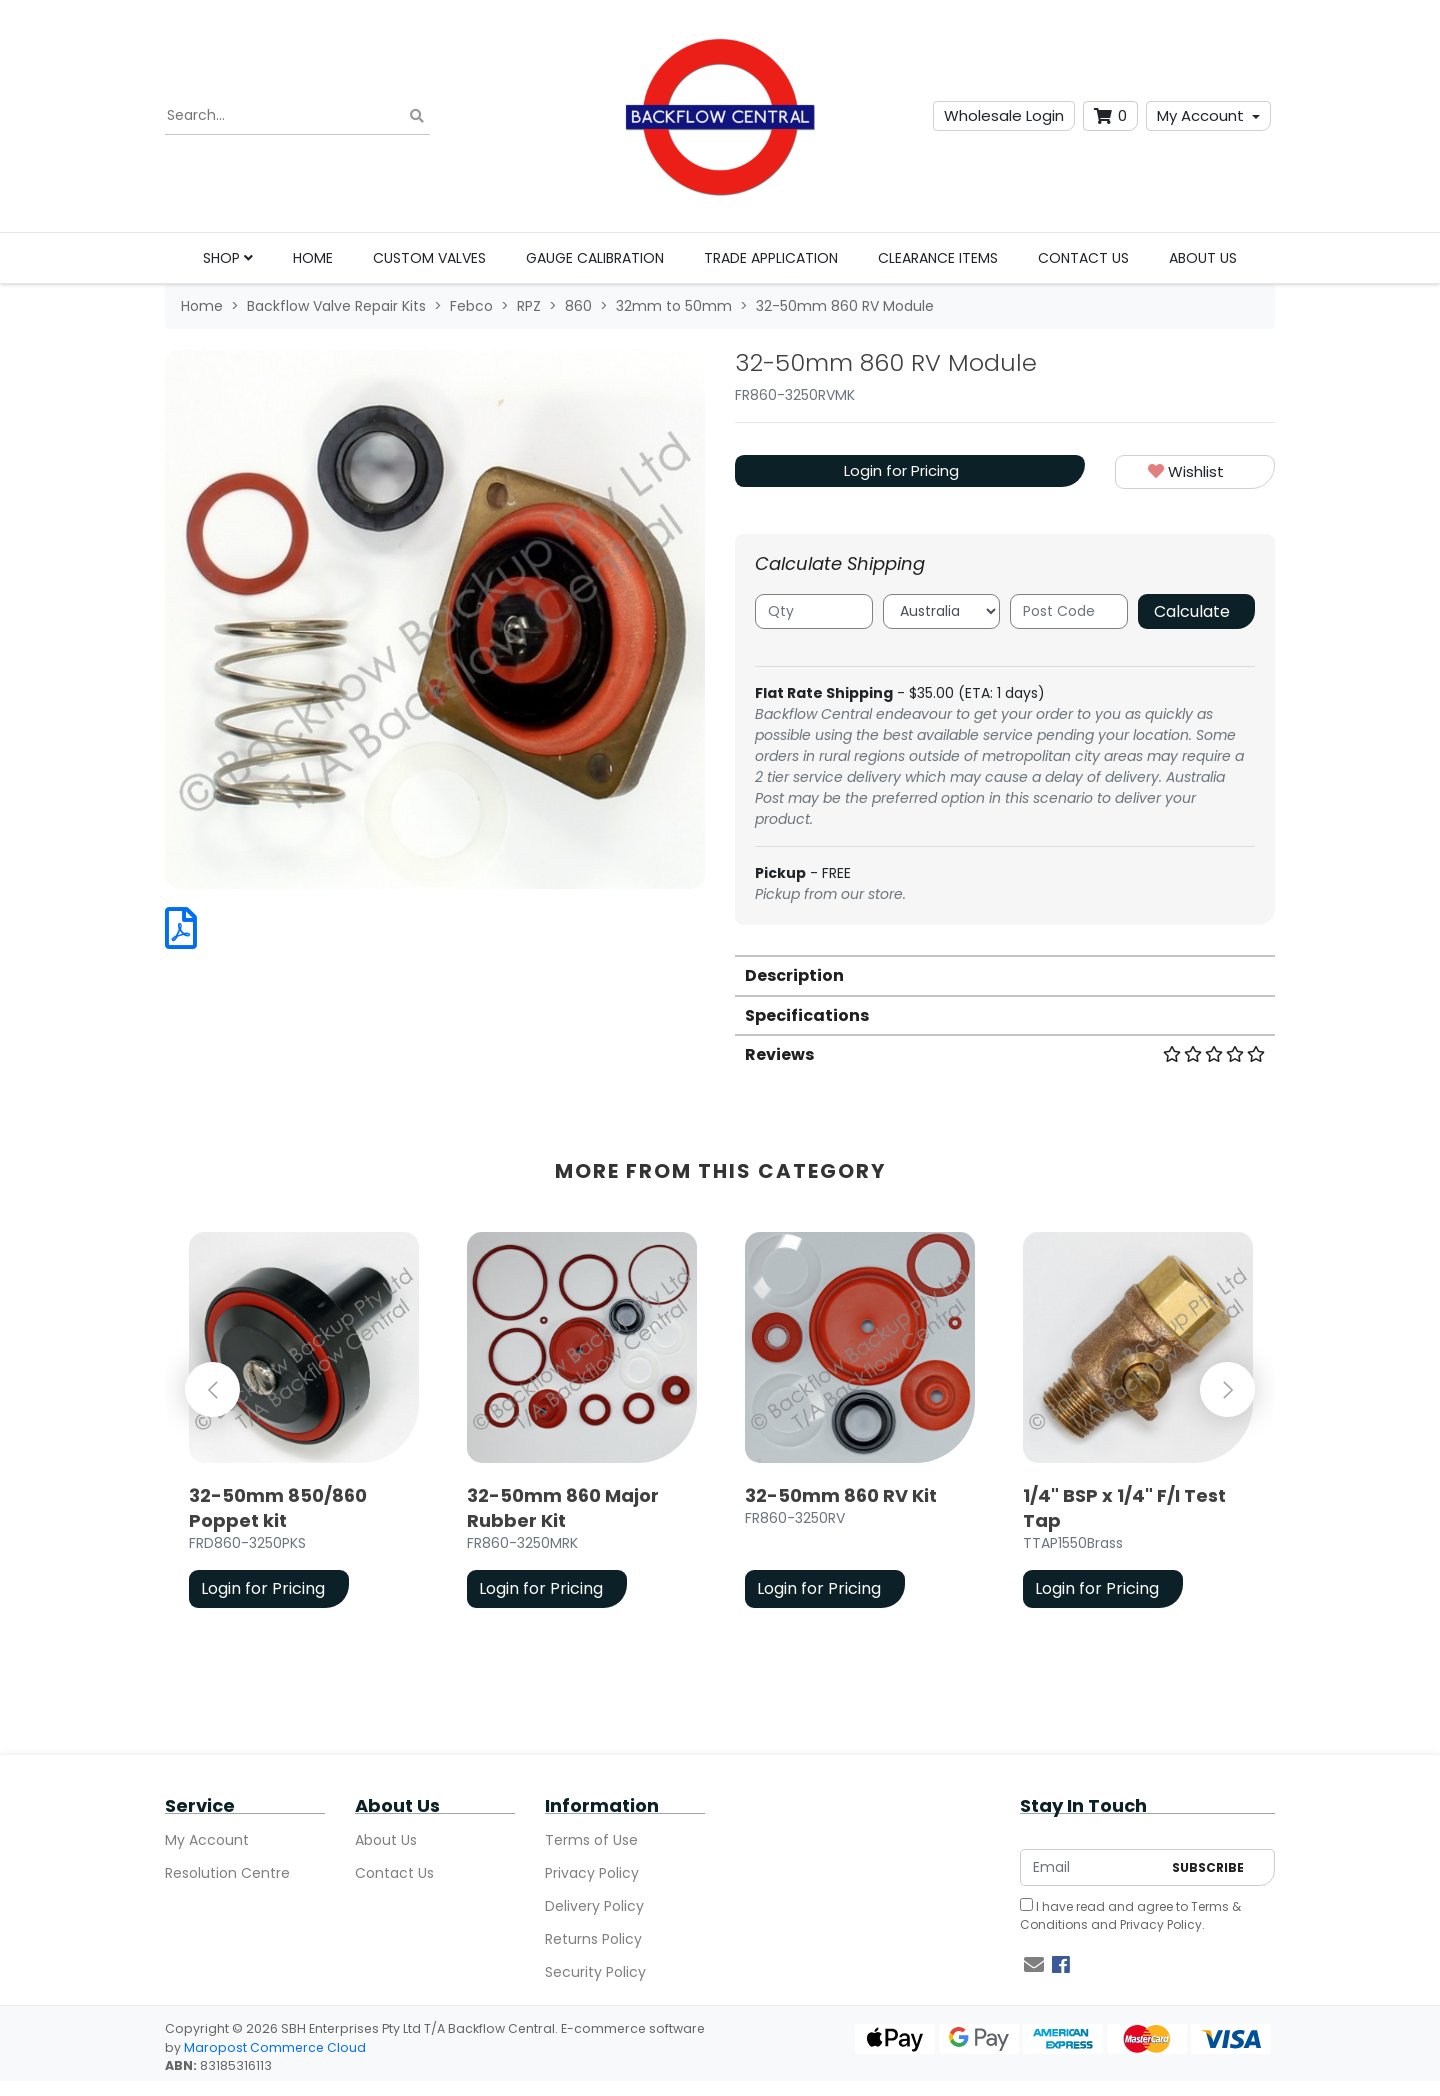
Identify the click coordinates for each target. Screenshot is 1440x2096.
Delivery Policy (594, 1906)
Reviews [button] (1005, 1054)
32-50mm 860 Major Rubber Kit (563, 1508)
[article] (304, 1424)
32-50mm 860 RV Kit (841, 1495)
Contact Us (1083, 258)
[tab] (1005, 974)
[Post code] (1069, 611)
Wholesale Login (1004, 115)
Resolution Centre (227, 1873)
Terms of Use (591, 1840)
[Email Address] (1091, 1867)
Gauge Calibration (595, 258)
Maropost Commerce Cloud (275, 2047)
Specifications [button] (807, 1015)
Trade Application (771, 258)
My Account (1200, 115)
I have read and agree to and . (1130, 1915)
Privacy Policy (592, 1873)
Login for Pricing (901, 470)
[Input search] (297, 116)
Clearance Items (938, 258)
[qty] (814, 611)
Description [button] (794, 975)
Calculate (1192, 611)
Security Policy (595, 1972)
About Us (1203, 258)
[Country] (942, 611)
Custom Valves (429, 258)
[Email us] (1034, 1965)
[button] (1195, 472)
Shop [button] (228, 258)
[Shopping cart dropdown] (1110, 116)
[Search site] (417, 116)
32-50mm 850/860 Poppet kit (278, 1508)
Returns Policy (593, 1939)
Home (313, 258)
